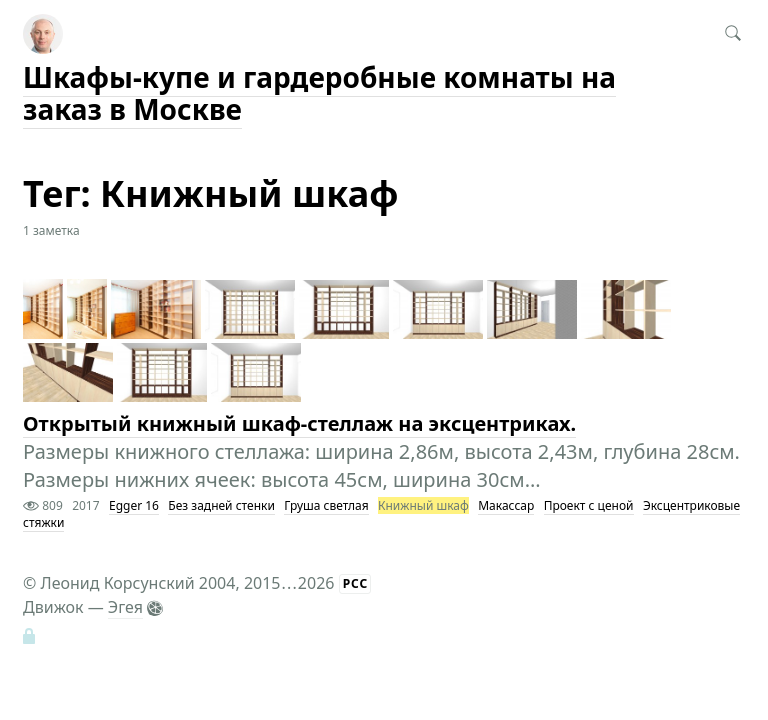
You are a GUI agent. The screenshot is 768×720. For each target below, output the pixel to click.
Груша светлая (326, 505)
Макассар (506, 505)
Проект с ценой (589, 505)
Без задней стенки (221, 505)
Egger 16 (134, 505)
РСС (356, 583)
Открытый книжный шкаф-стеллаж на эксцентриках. (299, 423)
